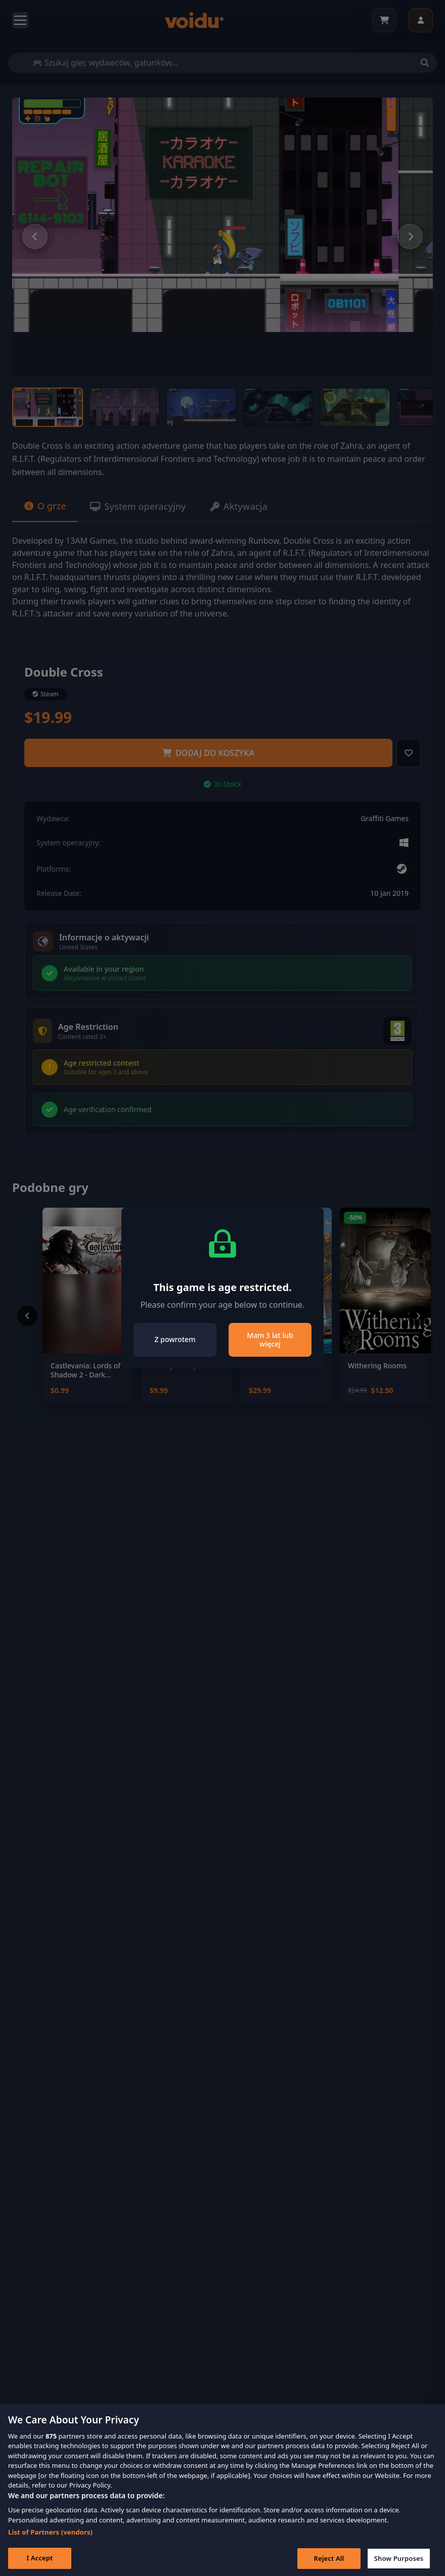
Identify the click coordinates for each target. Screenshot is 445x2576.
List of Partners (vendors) (50, 2545)
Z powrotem (175, 1339)
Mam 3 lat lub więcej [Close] (270, 1339)
